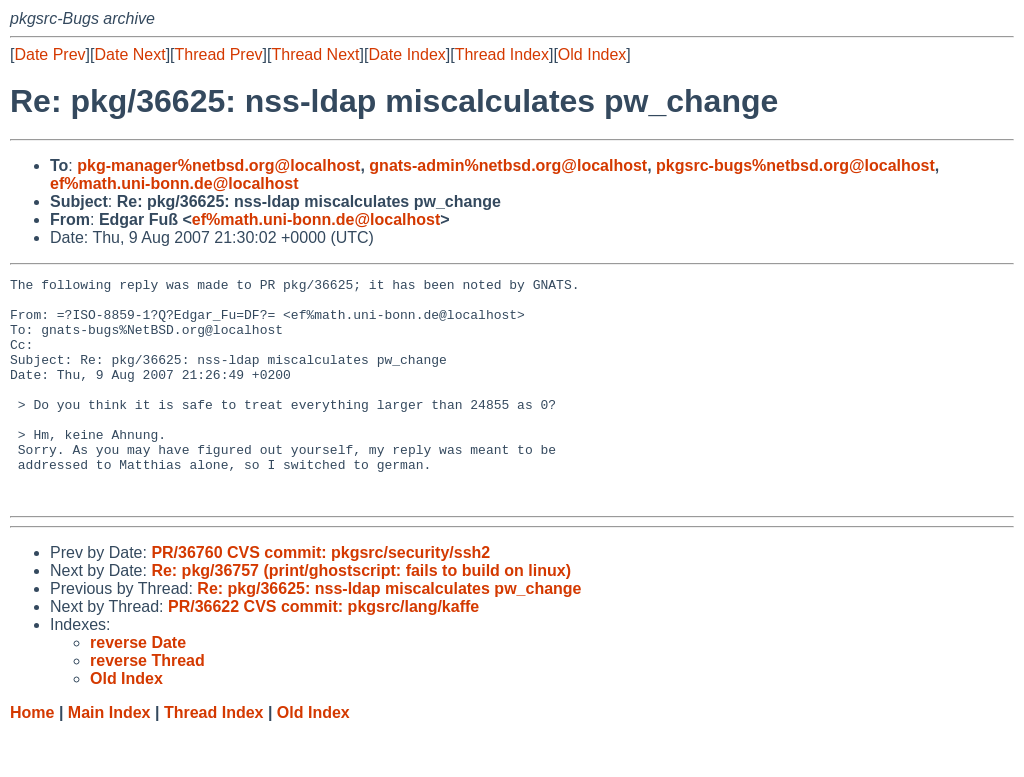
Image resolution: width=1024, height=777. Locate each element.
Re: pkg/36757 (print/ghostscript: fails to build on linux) (361, 615)
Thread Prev (219, 54)
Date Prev (49, 54)
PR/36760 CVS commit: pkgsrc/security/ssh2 (320, 597)
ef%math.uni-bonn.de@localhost (174, 183)
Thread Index (502, 54)
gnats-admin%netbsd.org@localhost (508, 165)
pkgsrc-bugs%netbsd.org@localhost (795, 165)
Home (32, 757)
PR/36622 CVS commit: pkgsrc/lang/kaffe (323, 651)
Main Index (109, 757)
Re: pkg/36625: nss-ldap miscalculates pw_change (389, 633)
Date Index (406, 54)
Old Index (592, 54)
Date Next (129, 54)
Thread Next (315, 54)
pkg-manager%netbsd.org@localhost (218, 165)
